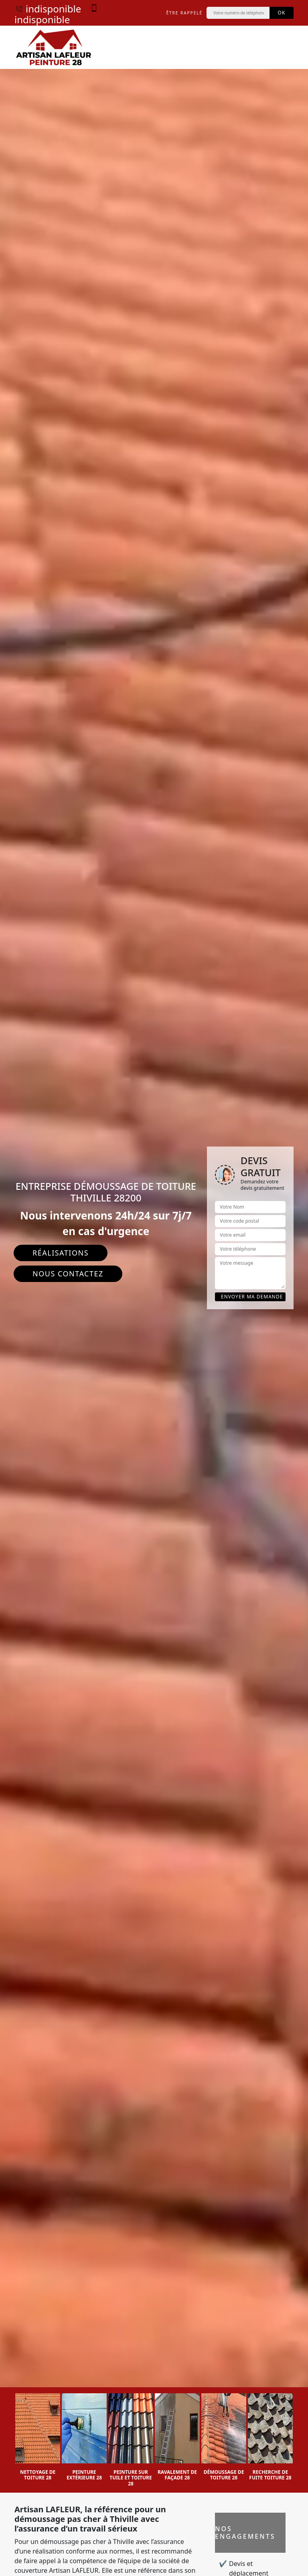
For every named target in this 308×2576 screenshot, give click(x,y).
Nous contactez (67, 1273)
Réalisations (60, 1253)
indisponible (47, 8)
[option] (37, 2437)
